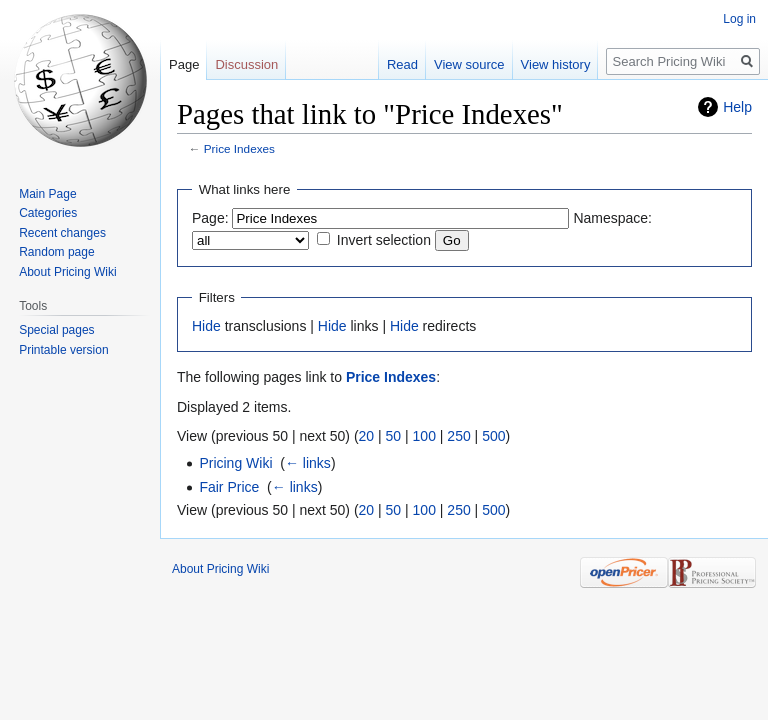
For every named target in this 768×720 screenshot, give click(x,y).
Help (737, 107)
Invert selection (384, 240)
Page (184, 64)
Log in (739, 19)
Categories (48, 213)
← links (308, 463)
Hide (206, 326)
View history (556, 64)
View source (469, 64)
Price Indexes (239, 148)
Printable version (63, 350)
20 (367, 436)
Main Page (47, 194)
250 (458, 436)
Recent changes (62, 233)
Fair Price (229, 487)
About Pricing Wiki (67, 272)
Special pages (56, 330)
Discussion (246, 64)
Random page (56, 252)
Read (402, 64)
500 (493, 436)
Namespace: (612, 218)
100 (424, 436)
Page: (210, 218)
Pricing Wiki (235, 463)
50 (394, 436)
